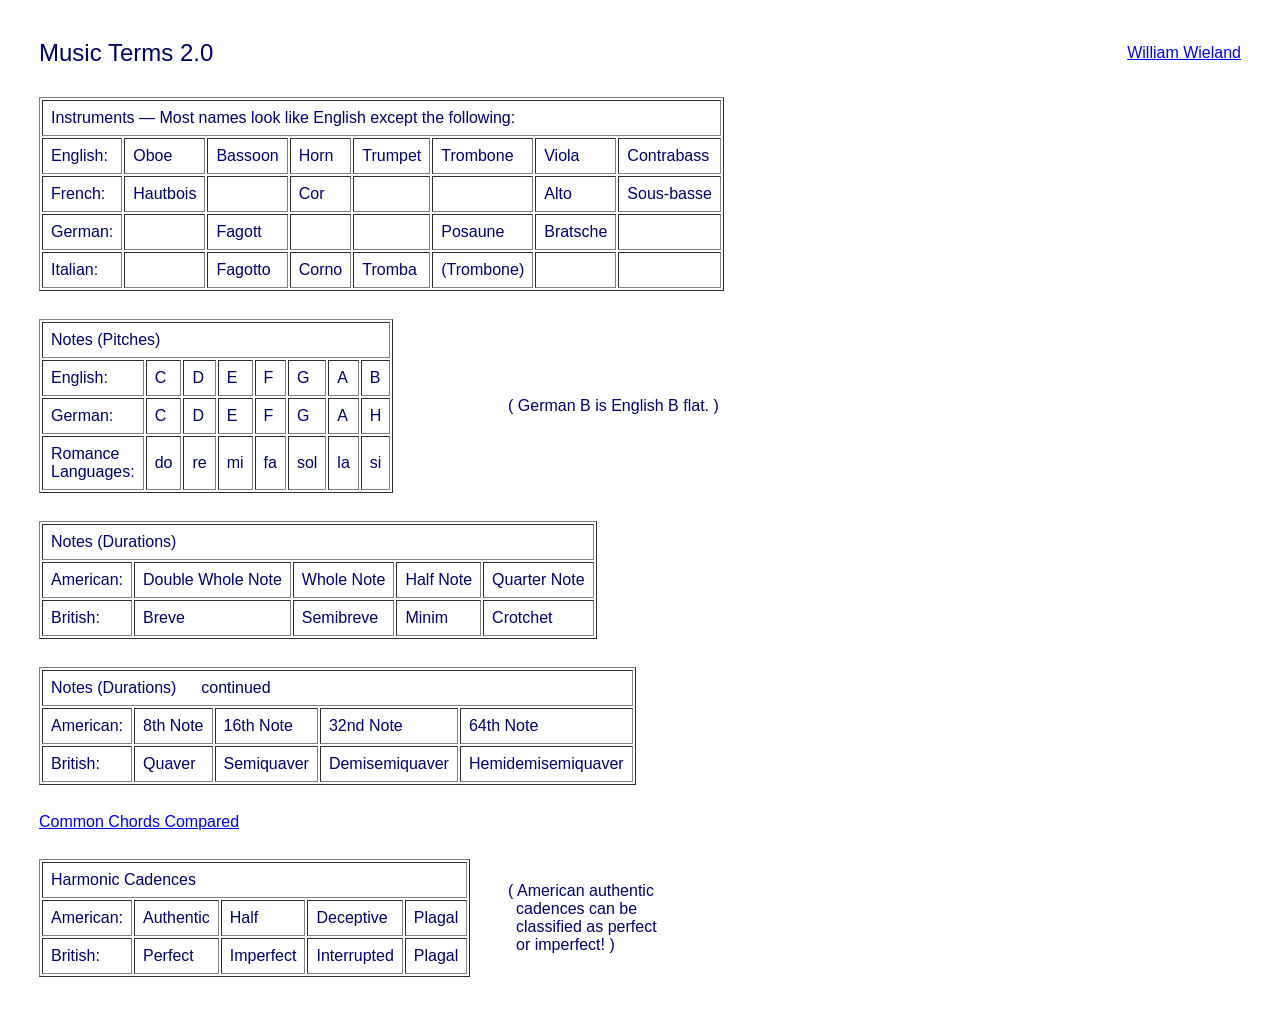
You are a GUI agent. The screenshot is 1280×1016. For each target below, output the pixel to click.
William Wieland (1184, 52)
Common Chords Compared (139, 821)
